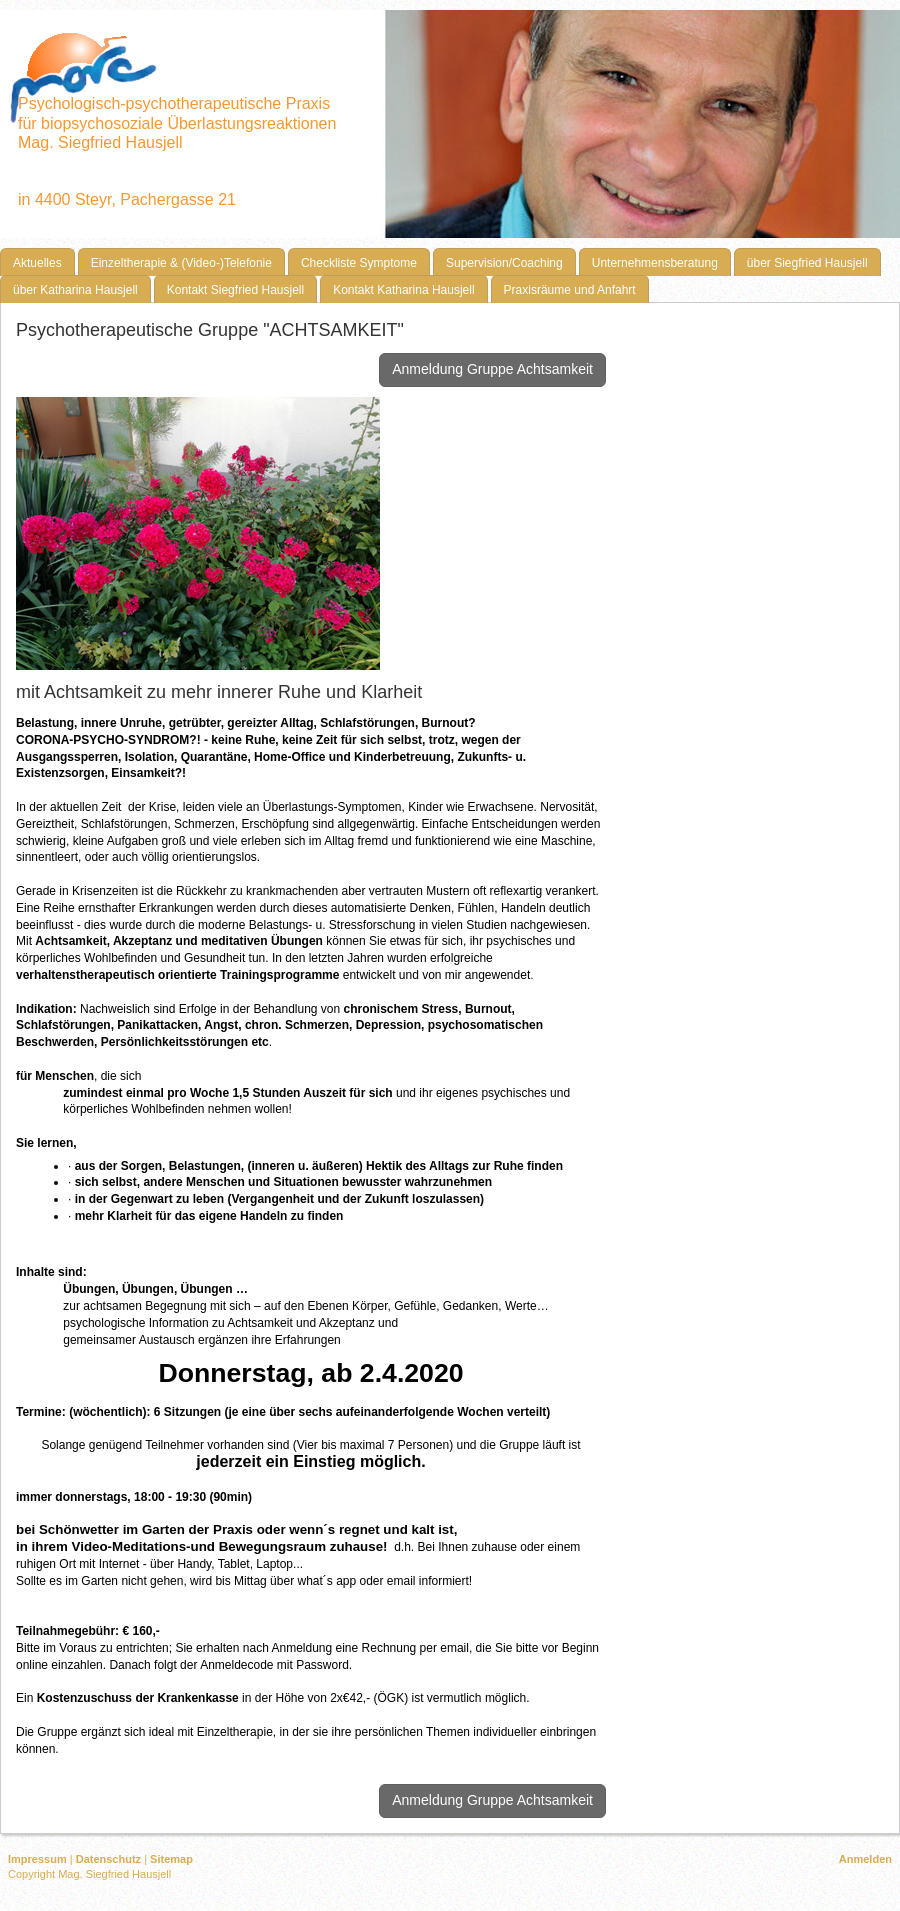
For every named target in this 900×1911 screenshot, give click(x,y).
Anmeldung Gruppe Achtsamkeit (492, 369)
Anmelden (865, 1859)
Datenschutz (108, 1859)
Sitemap (171, 1859)
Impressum (37, 1859)
